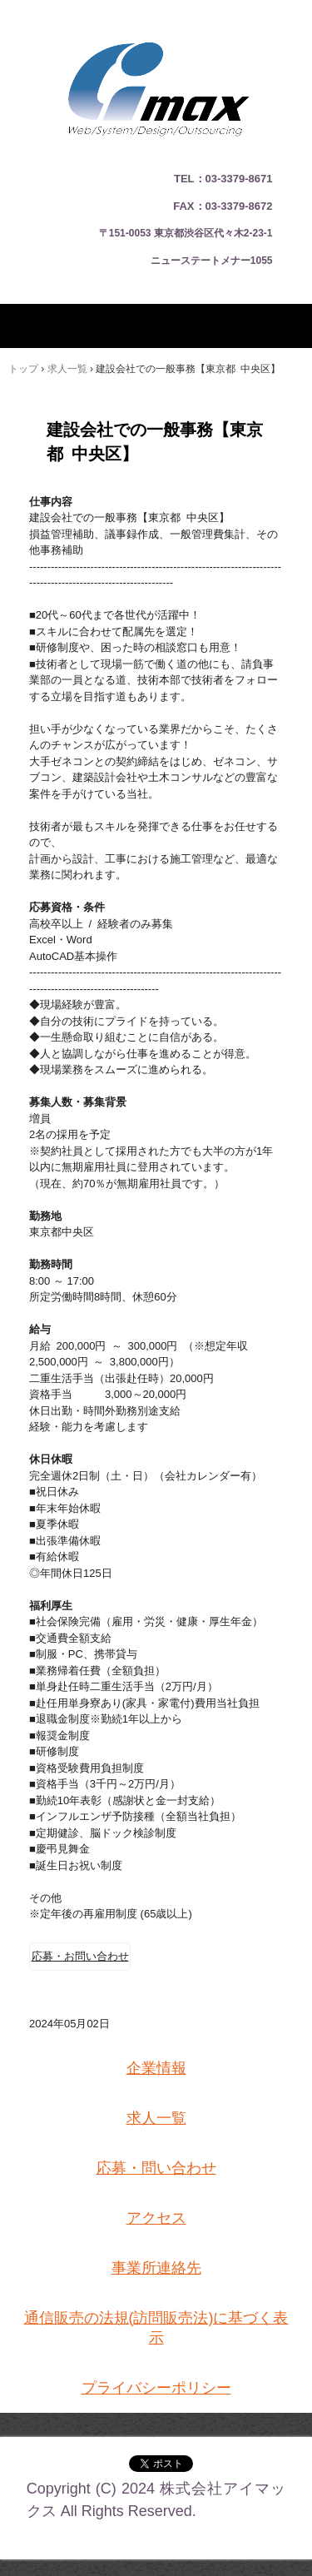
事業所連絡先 (156, 2268)
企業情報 (156, 2068)
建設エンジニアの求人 (156, 24)
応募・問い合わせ (156, 2168)
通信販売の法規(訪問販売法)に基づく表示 (156, 2328)
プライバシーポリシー (156, 2388)
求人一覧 (156, 2118)
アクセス (156, 2218)
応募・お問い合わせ (80, 1956)
